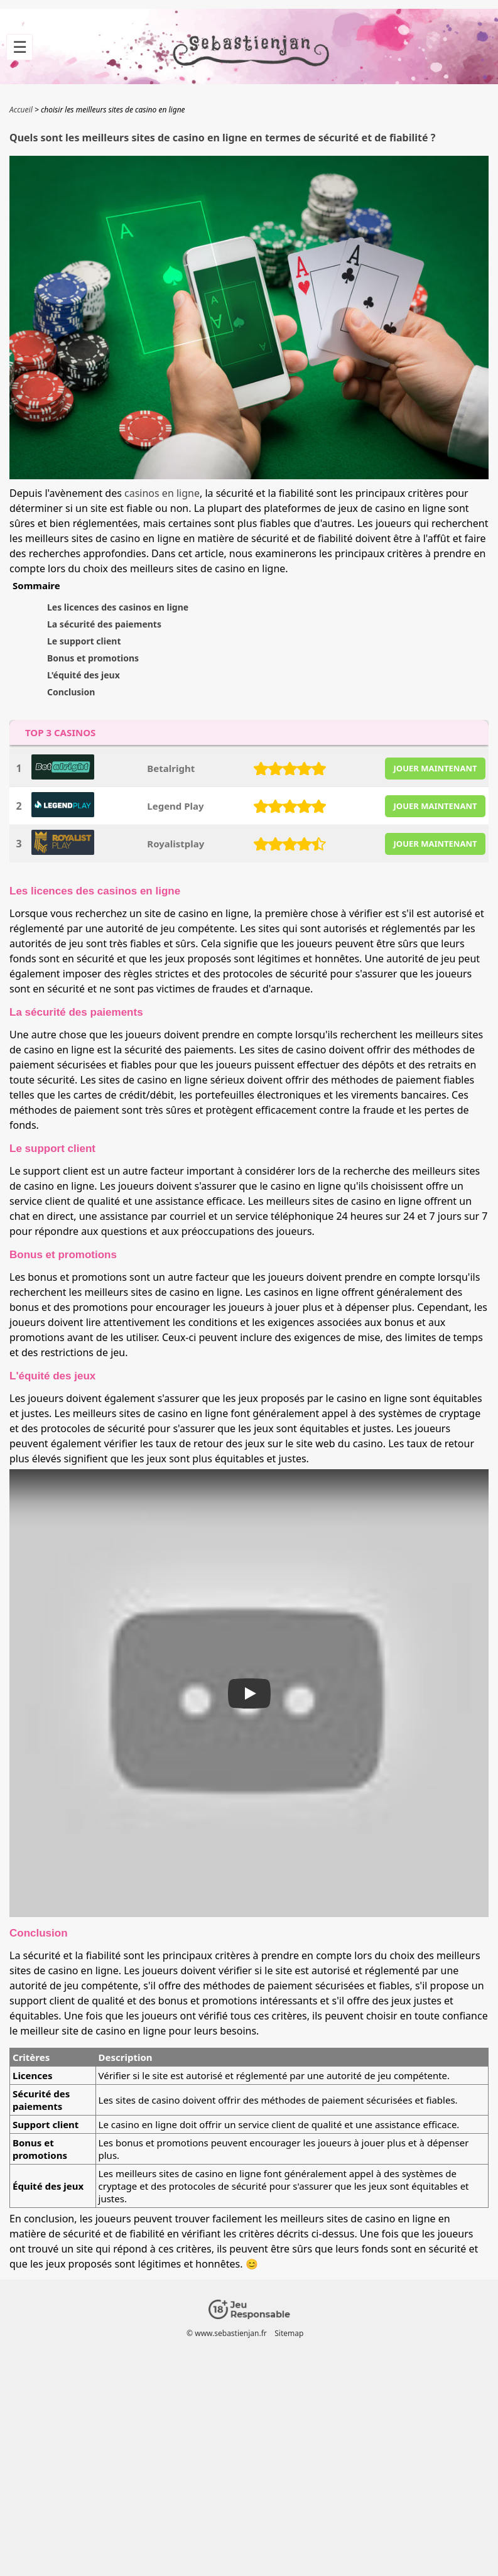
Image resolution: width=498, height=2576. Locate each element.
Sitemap (288, 2333)
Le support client (84, 641)
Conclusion (71, 692)
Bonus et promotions (93, 658)
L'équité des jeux (83, 675)
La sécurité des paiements (104, 624)
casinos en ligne (162, 493)
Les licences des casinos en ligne (117, 607)
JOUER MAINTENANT (435, 768)
